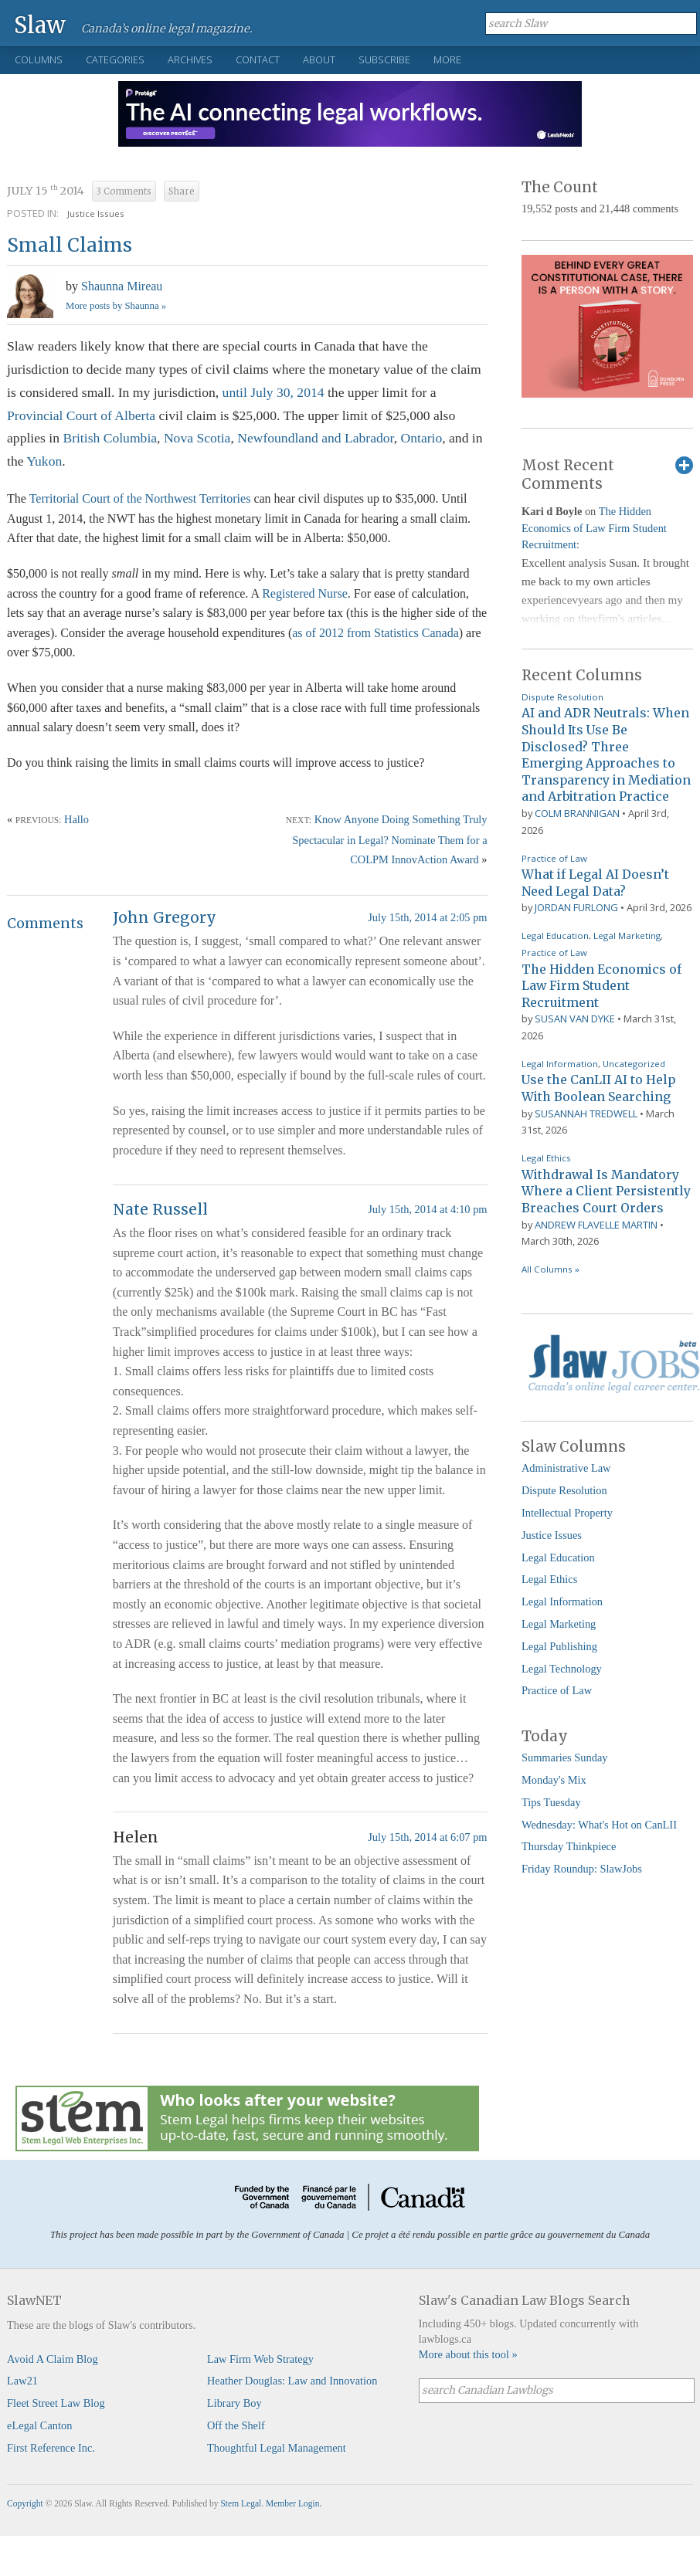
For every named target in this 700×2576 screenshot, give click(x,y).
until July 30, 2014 (274, 392)
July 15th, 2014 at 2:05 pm (427, 917)
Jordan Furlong (576, 907)
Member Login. (293, 2503)
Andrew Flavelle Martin (596, 1225)
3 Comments (124, 191)
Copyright (25, 2503)
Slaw (40, 24)
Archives (190, 59)
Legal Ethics (546, 1158)
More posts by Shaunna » (116, 305)
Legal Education (555, 935)
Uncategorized (634, 1063)
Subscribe (384, 59)
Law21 (22, 2380)
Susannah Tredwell (586, 1113)
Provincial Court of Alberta (82, 415)
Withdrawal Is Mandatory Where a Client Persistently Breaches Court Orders (606, 1191)
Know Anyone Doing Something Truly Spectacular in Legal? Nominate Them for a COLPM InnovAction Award (389, 839)
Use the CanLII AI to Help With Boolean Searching (598, 1088)
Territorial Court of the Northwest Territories (140, 498)
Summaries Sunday (565, 1757)
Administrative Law (566, 1468)
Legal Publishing (559, 1646)
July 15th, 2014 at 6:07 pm (427, 1837)
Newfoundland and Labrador (315, 438)
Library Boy (234, 2403)
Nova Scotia (197, 438)
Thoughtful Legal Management (276, 2448)
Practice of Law (554, 858)
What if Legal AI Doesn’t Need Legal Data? (595, 882)
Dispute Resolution (562, 697)
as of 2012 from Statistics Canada (375, 632)
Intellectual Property (567, 1513)
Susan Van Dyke (575, 1018)
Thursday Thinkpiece (569, 1846)
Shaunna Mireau (121, 286)
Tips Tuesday (551, 1802)
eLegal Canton (39, 2425)
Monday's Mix (554, 1780)
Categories (115, 59)
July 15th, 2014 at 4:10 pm (427, 1209)
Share (181, 191)
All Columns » (550, 1269)
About (319, 59)
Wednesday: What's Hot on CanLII (599, 1824)
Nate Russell (160, 1209)
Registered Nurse (305, 593)
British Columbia (110, 438)
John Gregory (164, 917)
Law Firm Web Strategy (260, 2359)
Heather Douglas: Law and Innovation (292, 2380)
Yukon (44, 461)
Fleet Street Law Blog (56, 2403)
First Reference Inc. (51, 2448)
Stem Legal (240, 2503)
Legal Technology (562, 1669)
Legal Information (560, 1063)
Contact (258, 59)
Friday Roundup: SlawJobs (582, 1869)
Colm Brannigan (577, 813)
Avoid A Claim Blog (52, 2359)
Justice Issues (95, 213)
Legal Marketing (627, 935)
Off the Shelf (236, 2425)
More (447, 59)
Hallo (76, 819)
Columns (39, 59)
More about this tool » (468, 2354)
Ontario (422, 438)
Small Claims (69, 245)
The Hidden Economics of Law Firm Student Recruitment (594, 528)
